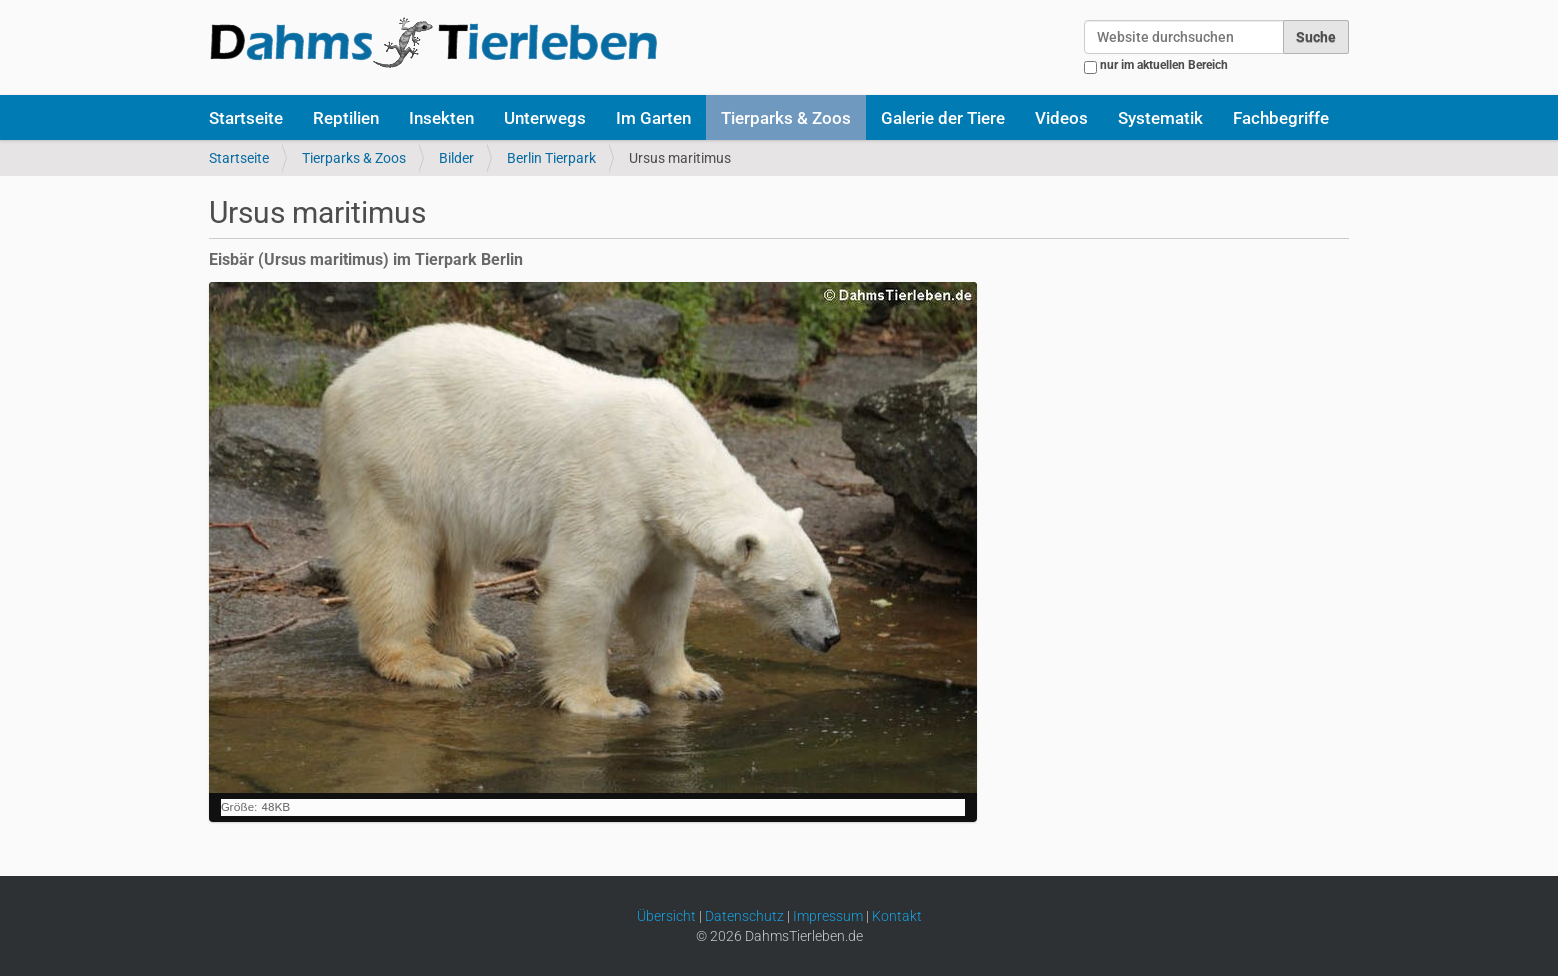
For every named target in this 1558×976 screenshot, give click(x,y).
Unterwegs (545, 118)
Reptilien (346, 118)
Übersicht (666, 916)
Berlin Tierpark (551, 158)
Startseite (246, 118)
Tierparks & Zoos (786, 118)
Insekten (441, 118)
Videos (1061, 118)
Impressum (828, 916)
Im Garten (653, 118)
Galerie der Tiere (943, 118)
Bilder (456, 158)
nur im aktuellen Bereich (1164, 65)
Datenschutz (744, 916)
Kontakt (897, 916)
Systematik (1160, 118)
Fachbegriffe (1281, 118)
